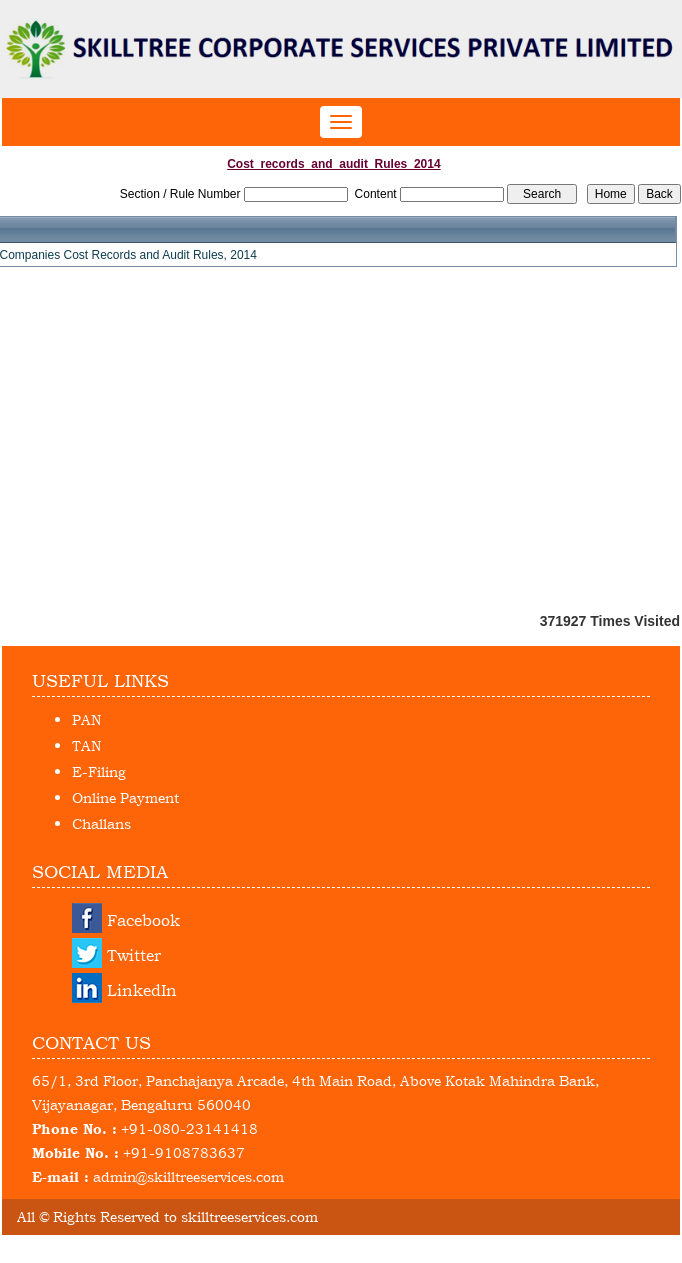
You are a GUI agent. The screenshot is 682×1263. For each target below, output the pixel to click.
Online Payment (125, 797)
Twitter (134, 955)
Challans (101, 823)
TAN (86, 745)
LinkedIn (142, 990)
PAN (86, 719)
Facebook (143, 920)
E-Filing (99, 771)
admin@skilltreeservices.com (188, 1176)
